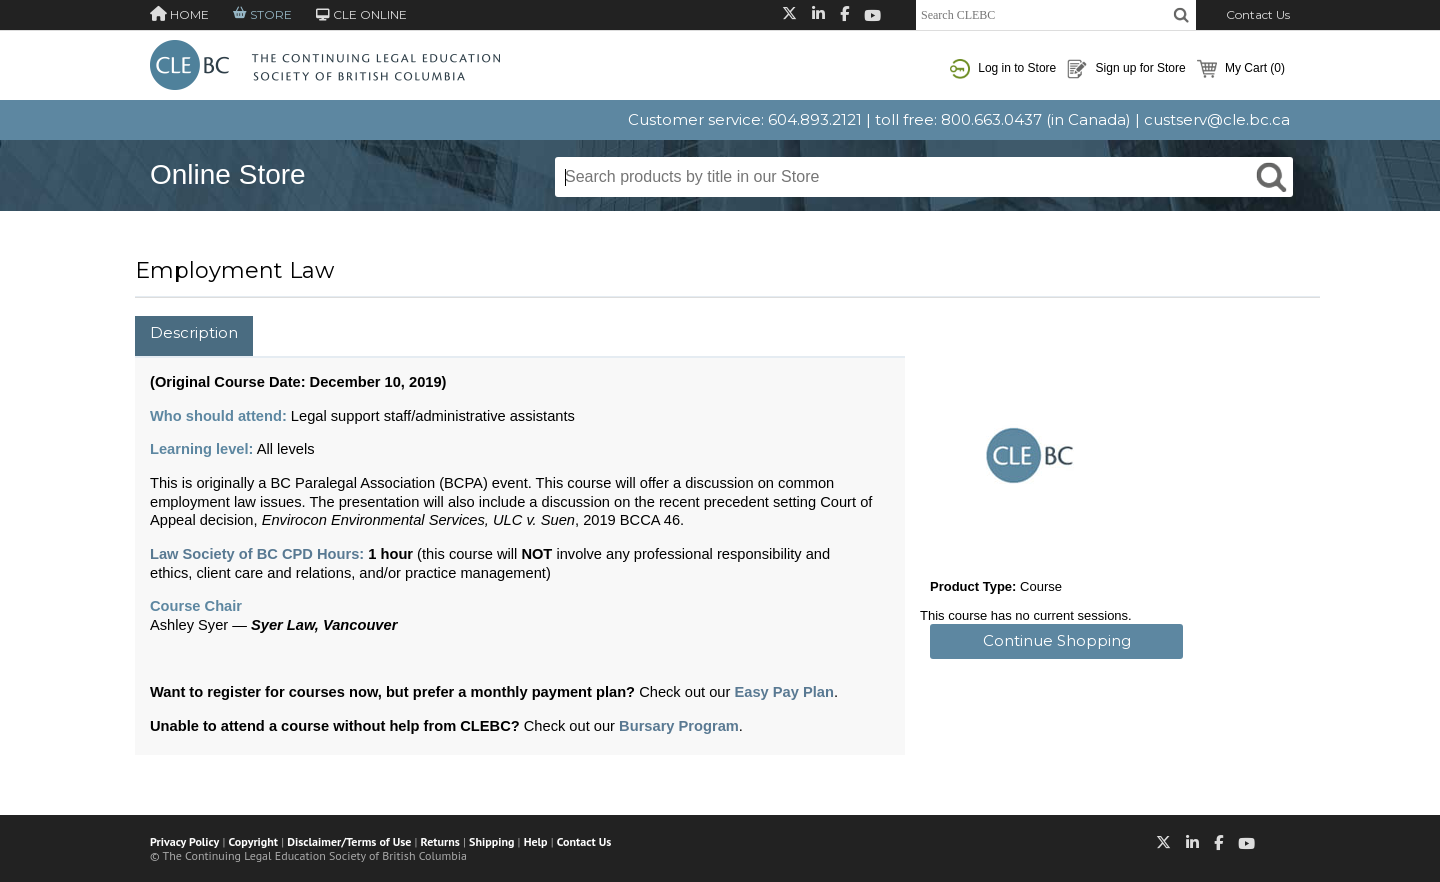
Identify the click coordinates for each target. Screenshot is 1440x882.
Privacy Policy (184, 841)
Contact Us (1258, 14)
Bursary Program (679, 726)
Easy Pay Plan (783, 692)
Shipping (491, 841)
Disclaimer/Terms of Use (349, 841)
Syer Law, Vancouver (324, 625)
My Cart (1241, 69)
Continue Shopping (1057, 640)
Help (536, 841)
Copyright (253, 841)
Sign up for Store (1126, 69)
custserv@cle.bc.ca (1217, 119)
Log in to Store (1003, 69)
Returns (440, 841)
